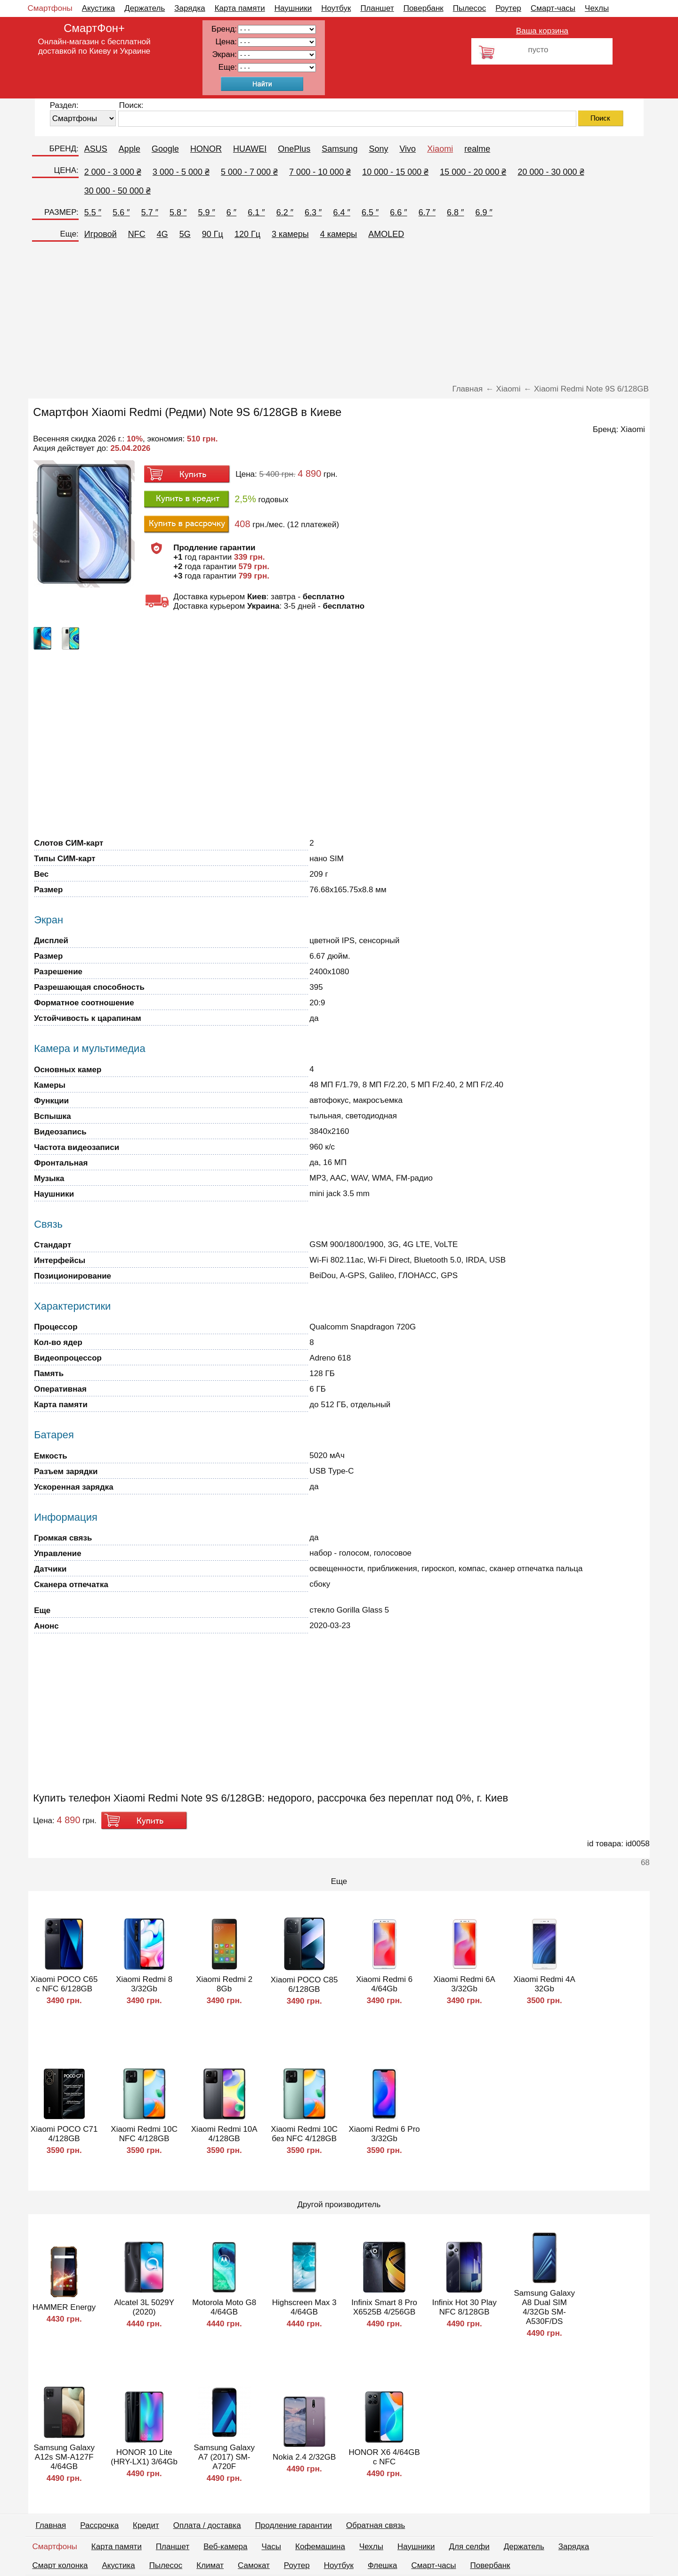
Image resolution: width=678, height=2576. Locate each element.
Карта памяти (240, 8)
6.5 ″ (370, 212)
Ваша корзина (542, 30)
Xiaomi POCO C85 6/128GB (304, 1984)
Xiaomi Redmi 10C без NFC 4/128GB (304, 2134)
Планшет (377, 8)
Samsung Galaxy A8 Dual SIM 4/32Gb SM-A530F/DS (544, 2307)
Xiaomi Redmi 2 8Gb (224, 1984)
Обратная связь (375, 2525)
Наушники (293, 8)
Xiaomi (440, 149)
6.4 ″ (341, 212)
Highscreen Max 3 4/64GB (304, 2307)
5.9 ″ (206, 212)
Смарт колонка (60, 2565)
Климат (210, 2565)
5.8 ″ (178, 212)
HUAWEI (249, 149)
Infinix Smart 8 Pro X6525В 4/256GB (384, 2307)
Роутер (508, 8)
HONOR (206, 149)
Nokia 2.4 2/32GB (304, 2457)
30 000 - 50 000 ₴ (117, 191)
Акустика (98, 8)
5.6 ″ (121, 212)
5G (185, 234)
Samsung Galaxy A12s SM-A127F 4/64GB (63, 2457)
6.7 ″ (427, 212)
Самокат (254, 2565)
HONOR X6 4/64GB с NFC (384, 2457)
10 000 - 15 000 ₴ (395, 172)
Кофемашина (320, 2546)
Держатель (144, 8)
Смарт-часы (553, 8)
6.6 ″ (398, 212)
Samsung (339, 149)
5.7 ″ (149, 212)
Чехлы (597, 8)
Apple (129, 149)
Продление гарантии (293, 2525)
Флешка (382, 2565)
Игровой (100, 234)
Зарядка (189, 8)
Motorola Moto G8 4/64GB (224, 2307)
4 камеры (338, 234)
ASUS (95, 149)
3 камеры (290, 234)
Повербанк (424, 8)
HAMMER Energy (64, 2307)
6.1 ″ (256, 212)
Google (165, 149)
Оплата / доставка (207, 2525)
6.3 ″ (313, 212)
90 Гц (212, 234)
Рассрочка (99, 2525)
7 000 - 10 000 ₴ (320, 172)
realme (477, 149)
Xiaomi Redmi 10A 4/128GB (224, 2134)
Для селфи (469, 2546)
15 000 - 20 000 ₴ (473, 172)
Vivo (407, 149)
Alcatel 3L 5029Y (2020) (144, 2307)
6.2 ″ (284, 212)
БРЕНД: (63, 148)
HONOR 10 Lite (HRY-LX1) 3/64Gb (144, 2457)
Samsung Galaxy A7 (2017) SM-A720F (224, 2457)
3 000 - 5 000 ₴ (181, 172)
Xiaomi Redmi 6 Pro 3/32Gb (384, 2134)
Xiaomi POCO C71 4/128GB (64, 2134)
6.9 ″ (484, 212)
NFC (136, 234)
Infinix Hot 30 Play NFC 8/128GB (464, 2307)
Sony (378, 149)
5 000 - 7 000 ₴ (249, 172)
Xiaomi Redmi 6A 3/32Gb (464, 1984)
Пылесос (469, 8)
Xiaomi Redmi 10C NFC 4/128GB (144, 2134)
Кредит (146, 2525)
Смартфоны (50, 8)
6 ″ (231, 212)
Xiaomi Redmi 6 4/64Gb (384, 1984)
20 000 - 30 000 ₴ (550, 172)
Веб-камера (225, 2546)
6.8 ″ (455, 212)
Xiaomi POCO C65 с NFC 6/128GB (64, 1984)
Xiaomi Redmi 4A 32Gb (544, 1984)
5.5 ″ (92, 212)
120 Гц (247, 234)
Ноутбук (336, 8)
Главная (51, 2525)
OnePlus (294, 149)
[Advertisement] (339, 314)
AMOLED (386, 234)
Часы (272, 2546)
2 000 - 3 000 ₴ (112, 172)
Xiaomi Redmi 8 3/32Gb (144, 1984)
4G (162, 234)
